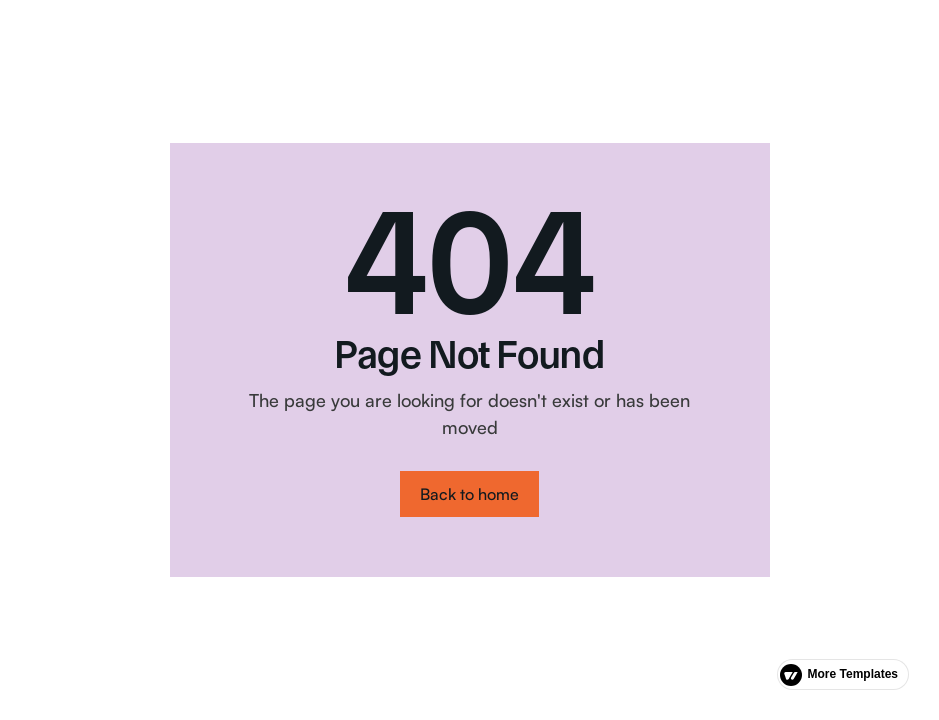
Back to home (469, 494)
